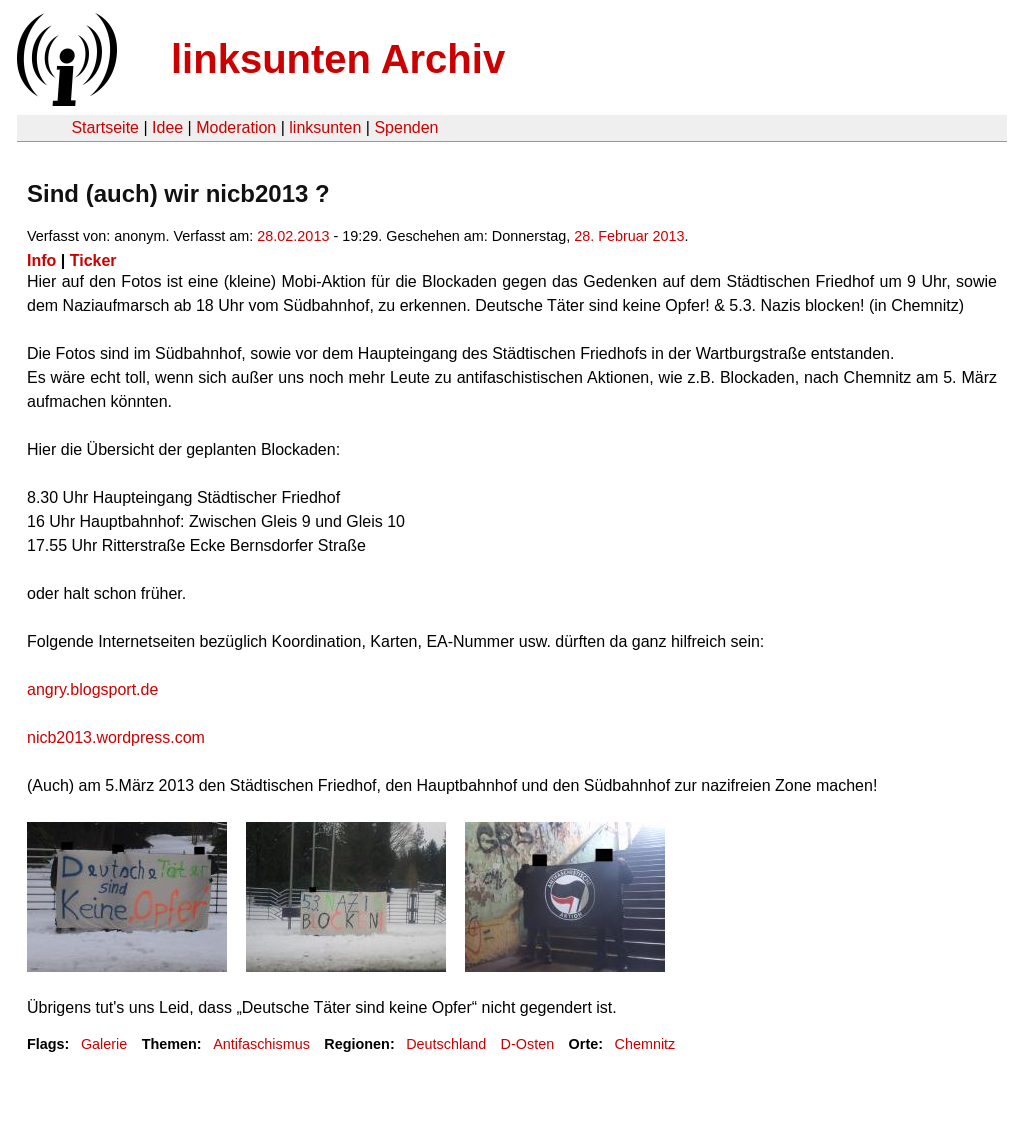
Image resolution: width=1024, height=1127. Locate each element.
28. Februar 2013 (629, 236)
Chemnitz (645, 1044)
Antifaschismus (261, 1044)
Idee (167, 127)
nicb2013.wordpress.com (116, 737)
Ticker (93, 260)
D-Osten (528, 1044)
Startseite (105, 127)
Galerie (104, 1044)
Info (41, 260)
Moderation (236, 127)
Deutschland (446, 1044)
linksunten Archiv (338, 59)
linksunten (325, 127)
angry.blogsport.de (92, 689)
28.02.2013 (293, 236)
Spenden (406, 127)
